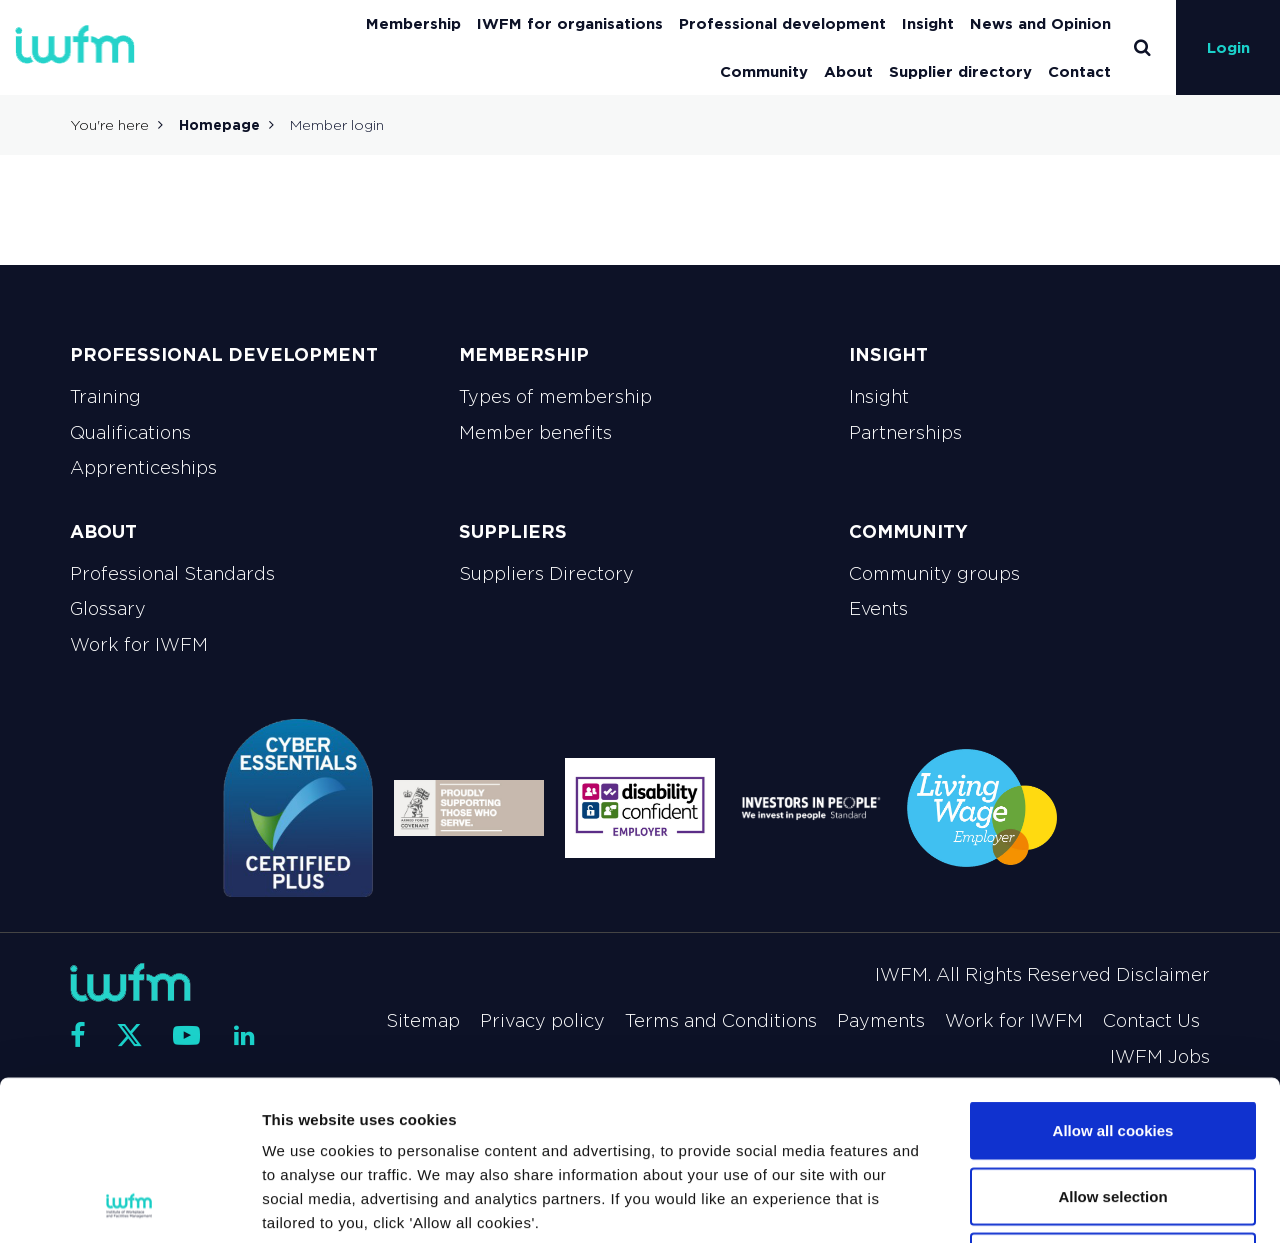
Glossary (108, 609)
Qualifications (130, 433)
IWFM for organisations (570, 23)
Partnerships (905, 433)
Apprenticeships (143, 468)
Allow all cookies (1113, 980)
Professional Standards (172, 574)
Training (105, 397)
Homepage (219, 125)
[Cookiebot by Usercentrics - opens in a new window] (129, 1204)
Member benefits (535, 433)
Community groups (934, 574)
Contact (1079, 71)
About (848, 71)
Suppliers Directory (546, 574)
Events (878, 609)
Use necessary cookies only (1113, 1111)
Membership (413, 23)
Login (1228, 47)
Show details (1049, 1203)
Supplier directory (960, 71)
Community (764, 71)
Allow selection (1112, 1046)
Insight (928, 23)
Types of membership (555, 397)
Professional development (782, 23)
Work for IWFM (139, 645)
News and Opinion (1040, 23)
